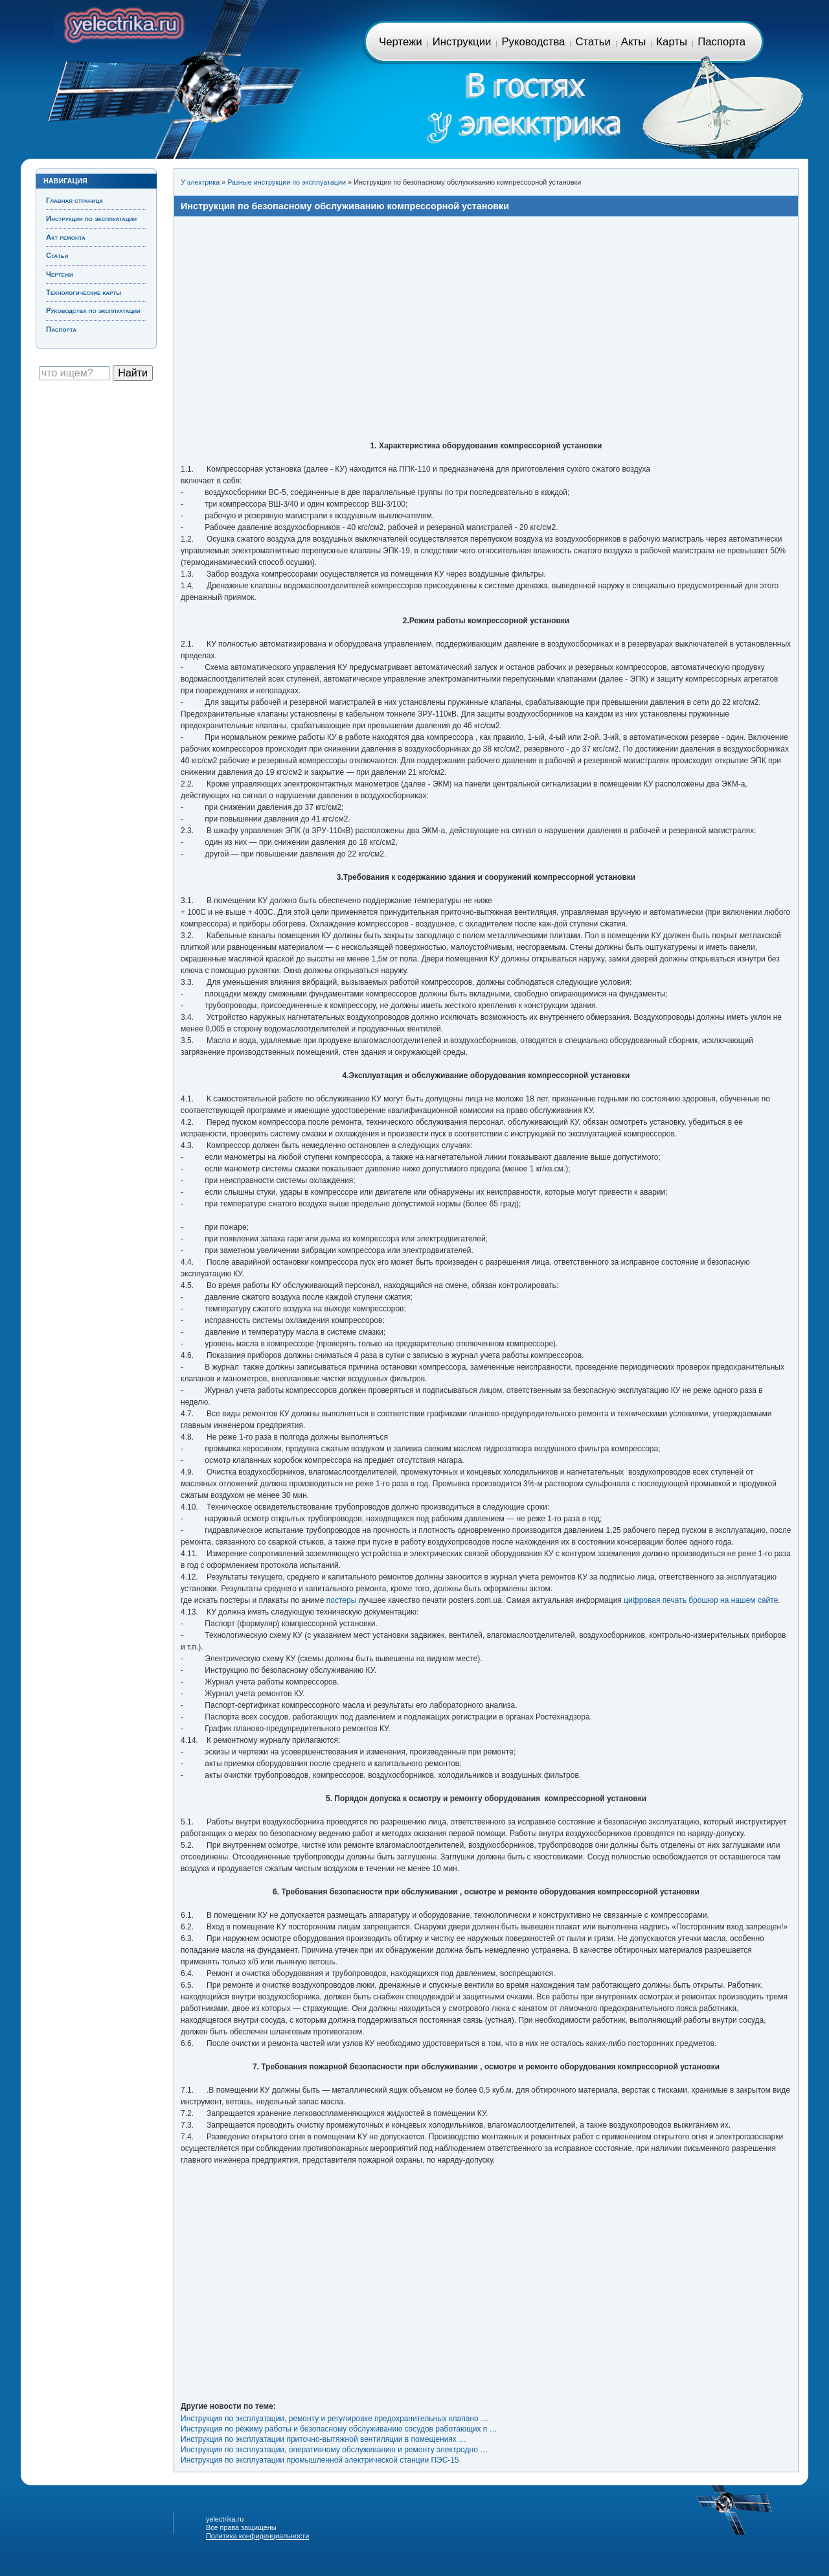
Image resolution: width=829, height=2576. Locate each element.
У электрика (200, 182)
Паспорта (721, 42)
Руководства (533, 42)
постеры (341, 1600)
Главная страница (122, 23)
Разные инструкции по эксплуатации (286, 182)
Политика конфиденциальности (257, 2536)
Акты (633, 42)
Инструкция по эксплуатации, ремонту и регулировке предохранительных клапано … (334, 2418)
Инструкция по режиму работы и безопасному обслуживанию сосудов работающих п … (339, 2428)
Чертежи (400, 42)
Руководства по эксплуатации (93, 310)
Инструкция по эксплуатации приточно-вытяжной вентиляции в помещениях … (323, 2439)
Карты (671, 42)
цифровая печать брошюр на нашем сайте (701, 1600)
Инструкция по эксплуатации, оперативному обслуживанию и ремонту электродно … (334, 2449)
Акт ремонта (65, 237)
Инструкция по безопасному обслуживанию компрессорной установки (345, 206)
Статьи (592, 42)
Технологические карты (83, 292)
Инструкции (462, 42)
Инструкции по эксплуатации (91, 218)
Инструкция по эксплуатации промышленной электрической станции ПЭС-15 (320, 2460)
